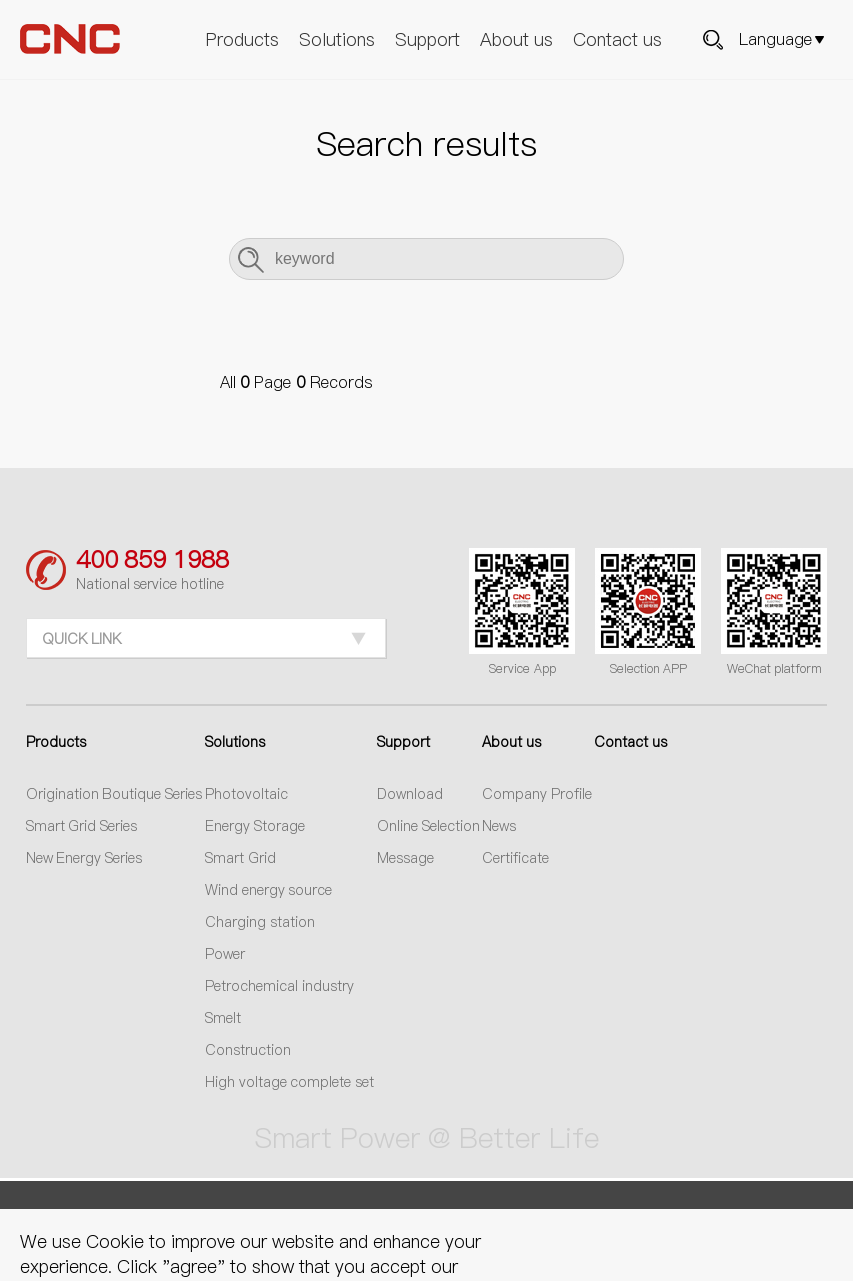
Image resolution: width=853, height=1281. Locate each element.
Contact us (617, 39)
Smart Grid (240, 858)
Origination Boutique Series (114, 794)
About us (516, 39)
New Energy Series (84, 858)
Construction (248, 1050)
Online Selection (428, 826)
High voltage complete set (290, 1082)
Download (410, 794)
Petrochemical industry (279, 986)
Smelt (223, 1018)
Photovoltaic (246, 794)
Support (427, 39)
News (499, 826)
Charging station (260, 922)
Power (225, 954)
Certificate (515, 858)
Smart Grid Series (82, 826)
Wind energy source (269, 890)
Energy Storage (255, 826)
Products (242, 39)
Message (405, 858)
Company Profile (537, 794)
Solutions (337, 39)
